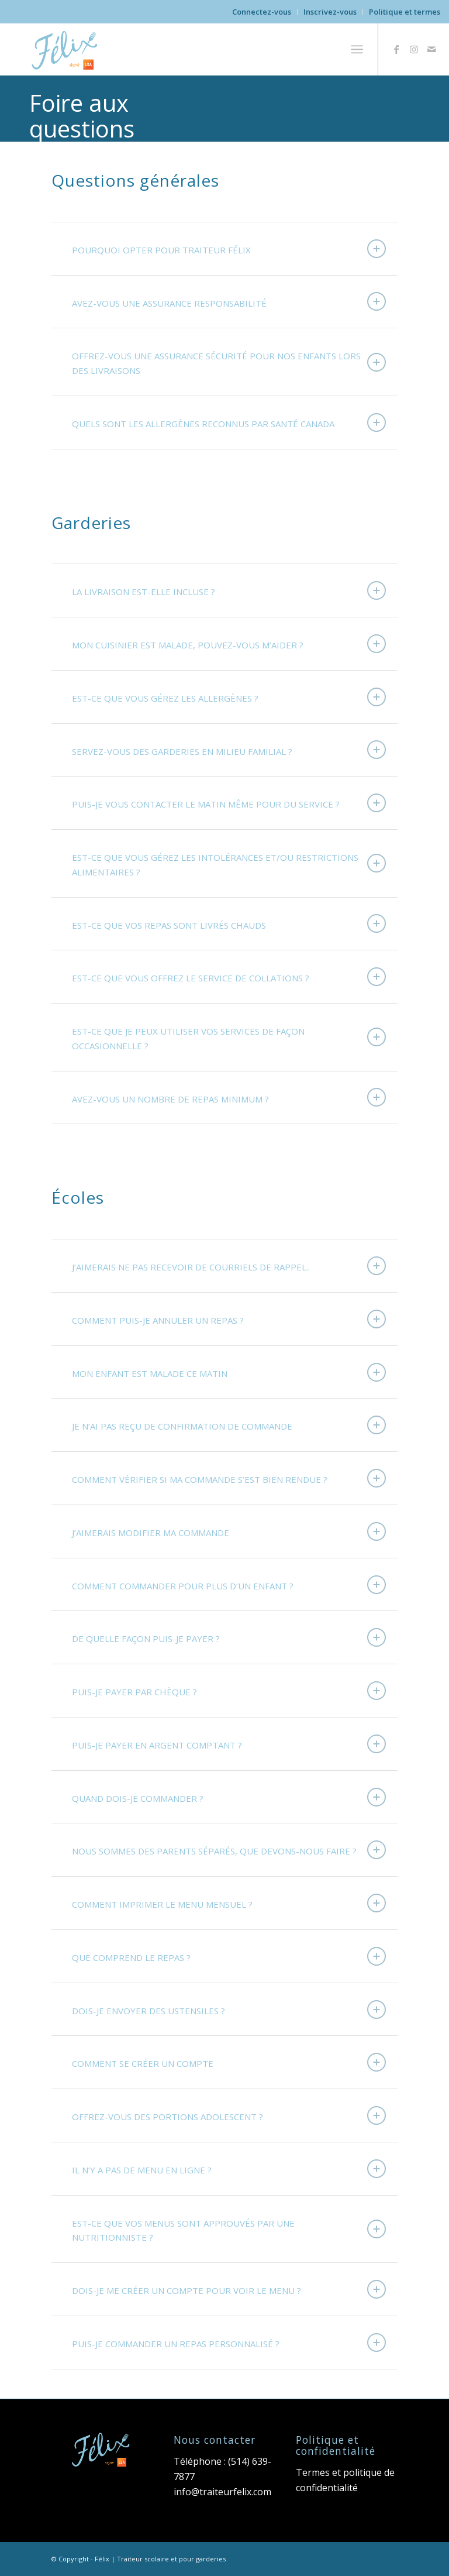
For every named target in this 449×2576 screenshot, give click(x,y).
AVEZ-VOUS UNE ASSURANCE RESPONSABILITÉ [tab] (228, 301)
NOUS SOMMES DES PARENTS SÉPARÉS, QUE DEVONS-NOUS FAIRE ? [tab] (228, 1849)
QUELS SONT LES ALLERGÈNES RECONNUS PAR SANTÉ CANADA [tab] (228, 422)
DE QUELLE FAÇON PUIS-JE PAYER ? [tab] (228, 1637)
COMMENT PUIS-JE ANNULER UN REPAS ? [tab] (228, 1319)
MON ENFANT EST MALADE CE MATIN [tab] (228, 1372)
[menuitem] (262, 12)
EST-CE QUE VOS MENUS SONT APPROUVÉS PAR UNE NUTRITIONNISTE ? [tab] (228, 2230)
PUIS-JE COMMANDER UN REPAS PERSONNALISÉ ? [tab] (228, 2342)
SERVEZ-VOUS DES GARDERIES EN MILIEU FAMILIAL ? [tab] (228, 749)
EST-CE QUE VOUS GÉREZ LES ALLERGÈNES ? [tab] (228, 697)
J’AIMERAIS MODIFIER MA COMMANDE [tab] (228, 1531)
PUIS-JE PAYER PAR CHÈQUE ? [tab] (228, 1690)
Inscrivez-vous (330, 11)
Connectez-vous (261, 11)
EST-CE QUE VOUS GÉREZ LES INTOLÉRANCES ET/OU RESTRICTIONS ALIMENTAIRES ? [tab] (228, 864)
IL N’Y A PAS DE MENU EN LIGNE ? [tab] (228, 2168)
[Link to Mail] (431, 49)
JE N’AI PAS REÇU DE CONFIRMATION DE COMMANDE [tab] (228, 1425)
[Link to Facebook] (396, 49)
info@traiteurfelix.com (222, 2491)
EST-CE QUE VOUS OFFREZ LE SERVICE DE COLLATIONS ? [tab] (228, 976)
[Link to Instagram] (414, 49)
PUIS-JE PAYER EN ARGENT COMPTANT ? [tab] (228, 1743)
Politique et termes (404, 11)
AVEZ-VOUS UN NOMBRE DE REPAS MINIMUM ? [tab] (228, 1097)
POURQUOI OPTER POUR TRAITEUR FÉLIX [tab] (228, 248)
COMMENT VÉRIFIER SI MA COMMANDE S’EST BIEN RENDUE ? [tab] (228, 1478)
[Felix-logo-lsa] (66, 49)
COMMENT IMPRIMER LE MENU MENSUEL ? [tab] (228, 1903)
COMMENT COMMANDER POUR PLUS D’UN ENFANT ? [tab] (228, 1584)
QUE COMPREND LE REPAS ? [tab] (228, 1956)
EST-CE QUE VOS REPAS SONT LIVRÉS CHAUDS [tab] (228, 923)
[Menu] (357, 49)
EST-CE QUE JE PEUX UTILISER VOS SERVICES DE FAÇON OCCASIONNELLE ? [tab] (228, 1038)
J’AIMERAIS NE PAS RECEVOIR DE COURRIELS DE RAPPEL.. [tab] (228, 1265)
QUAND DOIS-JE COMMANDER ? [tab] (228, 1797)
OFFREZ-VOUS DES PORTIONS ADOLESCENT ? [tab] (228, 2115)
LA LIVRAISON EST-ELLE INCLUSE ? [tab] (228, 590)
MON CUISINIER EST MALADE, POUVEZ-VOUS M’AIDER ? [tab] (228, 643)
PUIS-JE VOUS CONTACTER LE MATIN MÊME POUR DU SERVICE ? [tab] (228, 803)
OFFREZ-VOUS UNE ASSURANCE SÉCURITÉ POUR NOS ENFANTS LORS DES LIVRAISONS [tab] (228, 363)
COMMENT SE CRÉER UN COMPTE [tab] (228, 2062)
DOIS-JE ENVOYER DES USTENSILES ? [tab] (228, 2009)
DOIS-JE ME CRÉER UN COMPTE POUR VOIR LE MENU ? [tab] (228, 2289)
